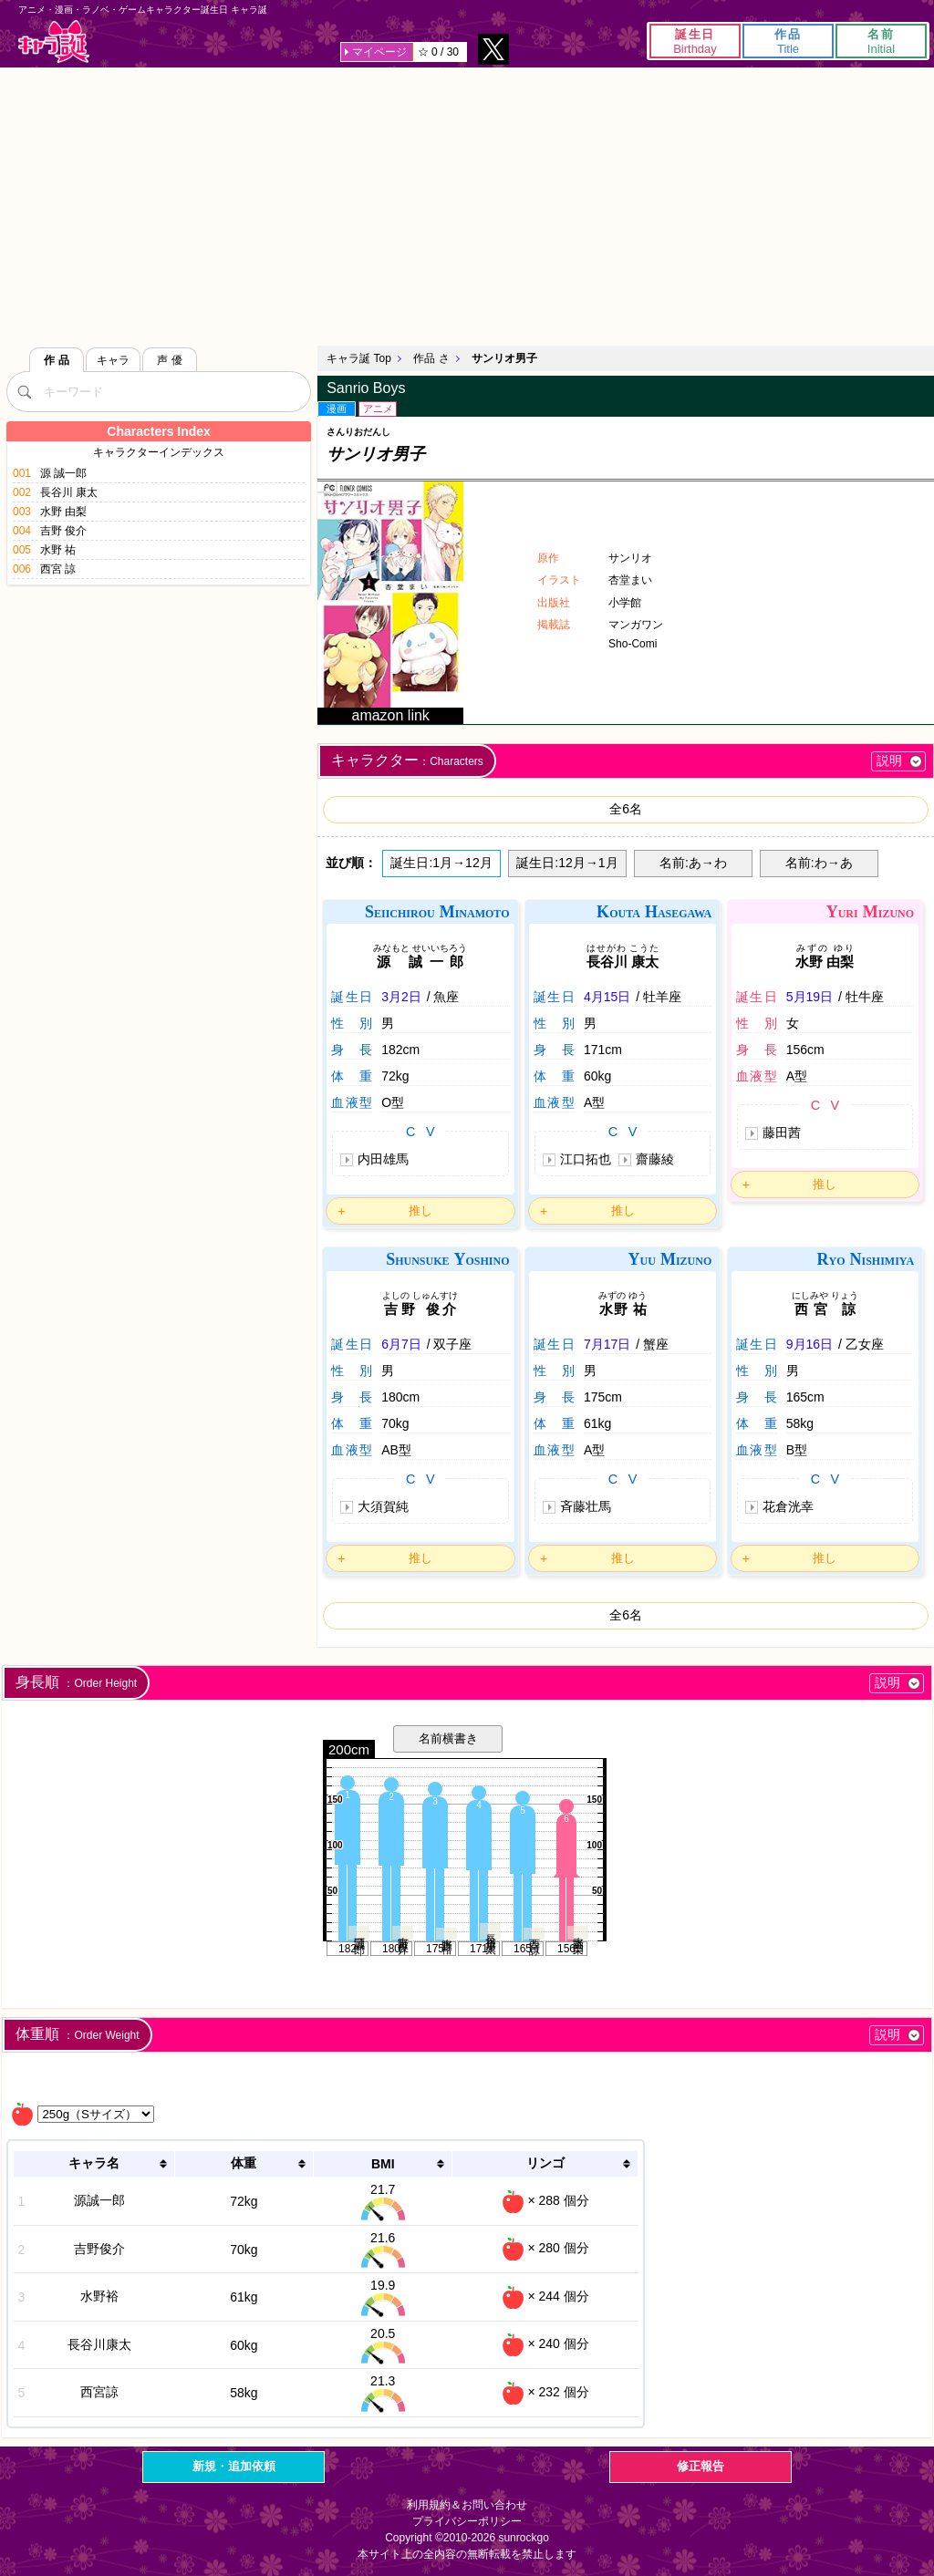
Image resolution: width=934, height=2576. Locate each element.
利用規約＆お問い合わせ (467, 2504)
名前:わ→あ (819, 862)
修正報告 (700, 2466)
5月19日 (809, 996)
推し (420, 1210)
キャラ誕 (53, 41)
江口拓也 (585, 1159)
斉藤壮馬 (585, 1506)
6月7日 (401, 1344)
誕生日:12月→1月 (566, 862)
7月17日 (607, 1344)
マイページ (379, 52)
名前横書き (448, 1738)
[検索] (24, 391)
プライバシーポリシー (467, 2521)
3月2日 (401, 996)
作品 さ (431, 358)
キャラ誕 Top (359, 358)
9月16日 (809, 1344)
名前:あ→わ (693, 862)
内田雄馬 (383, 1159)
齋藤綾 (655, 1159)
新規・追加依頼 (233, 2466)
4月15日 (607, 996)
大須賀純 (383, 1506)
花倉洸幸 (788, 1506)
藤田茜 (782, 1132)
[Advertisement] (467, 204)
